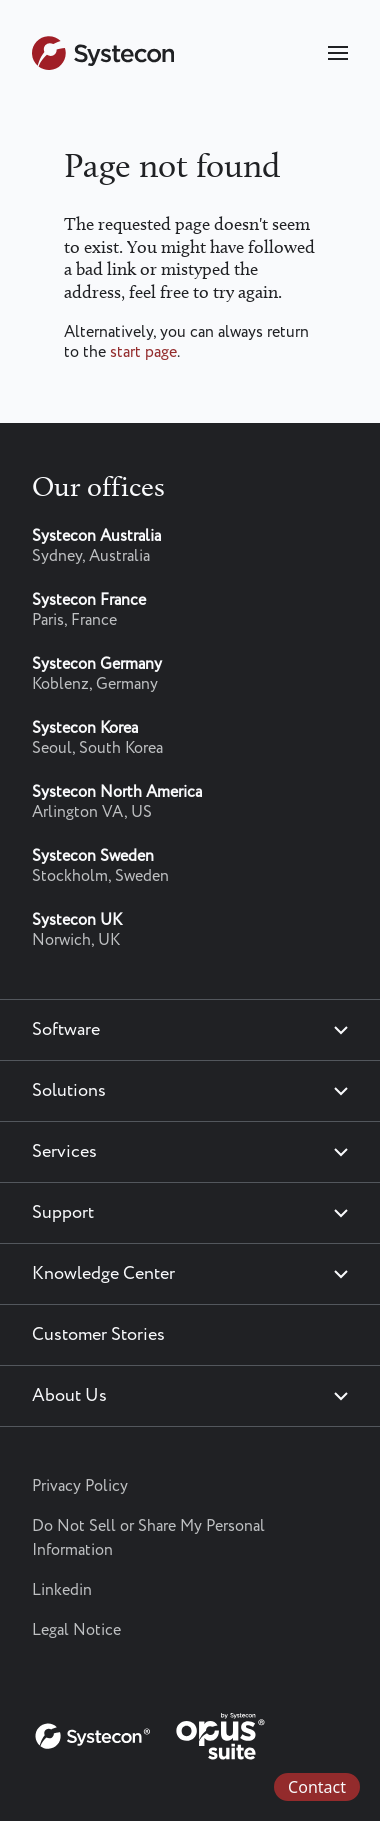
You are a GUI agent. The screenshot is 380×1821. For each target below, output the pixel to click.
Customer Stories (98, 1335)
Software (66, 1030)
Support (63, 1213)
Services (64, 1152)
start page (143, 352)
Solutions (69, 1091)
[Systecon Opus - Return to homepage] (152, 1732)
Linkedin (62, 1590)
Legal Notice (76, 1630)
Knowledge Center (103, 1274)
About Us (69, 1396)
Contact (317, 1787)
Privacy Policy (80, 1486)
